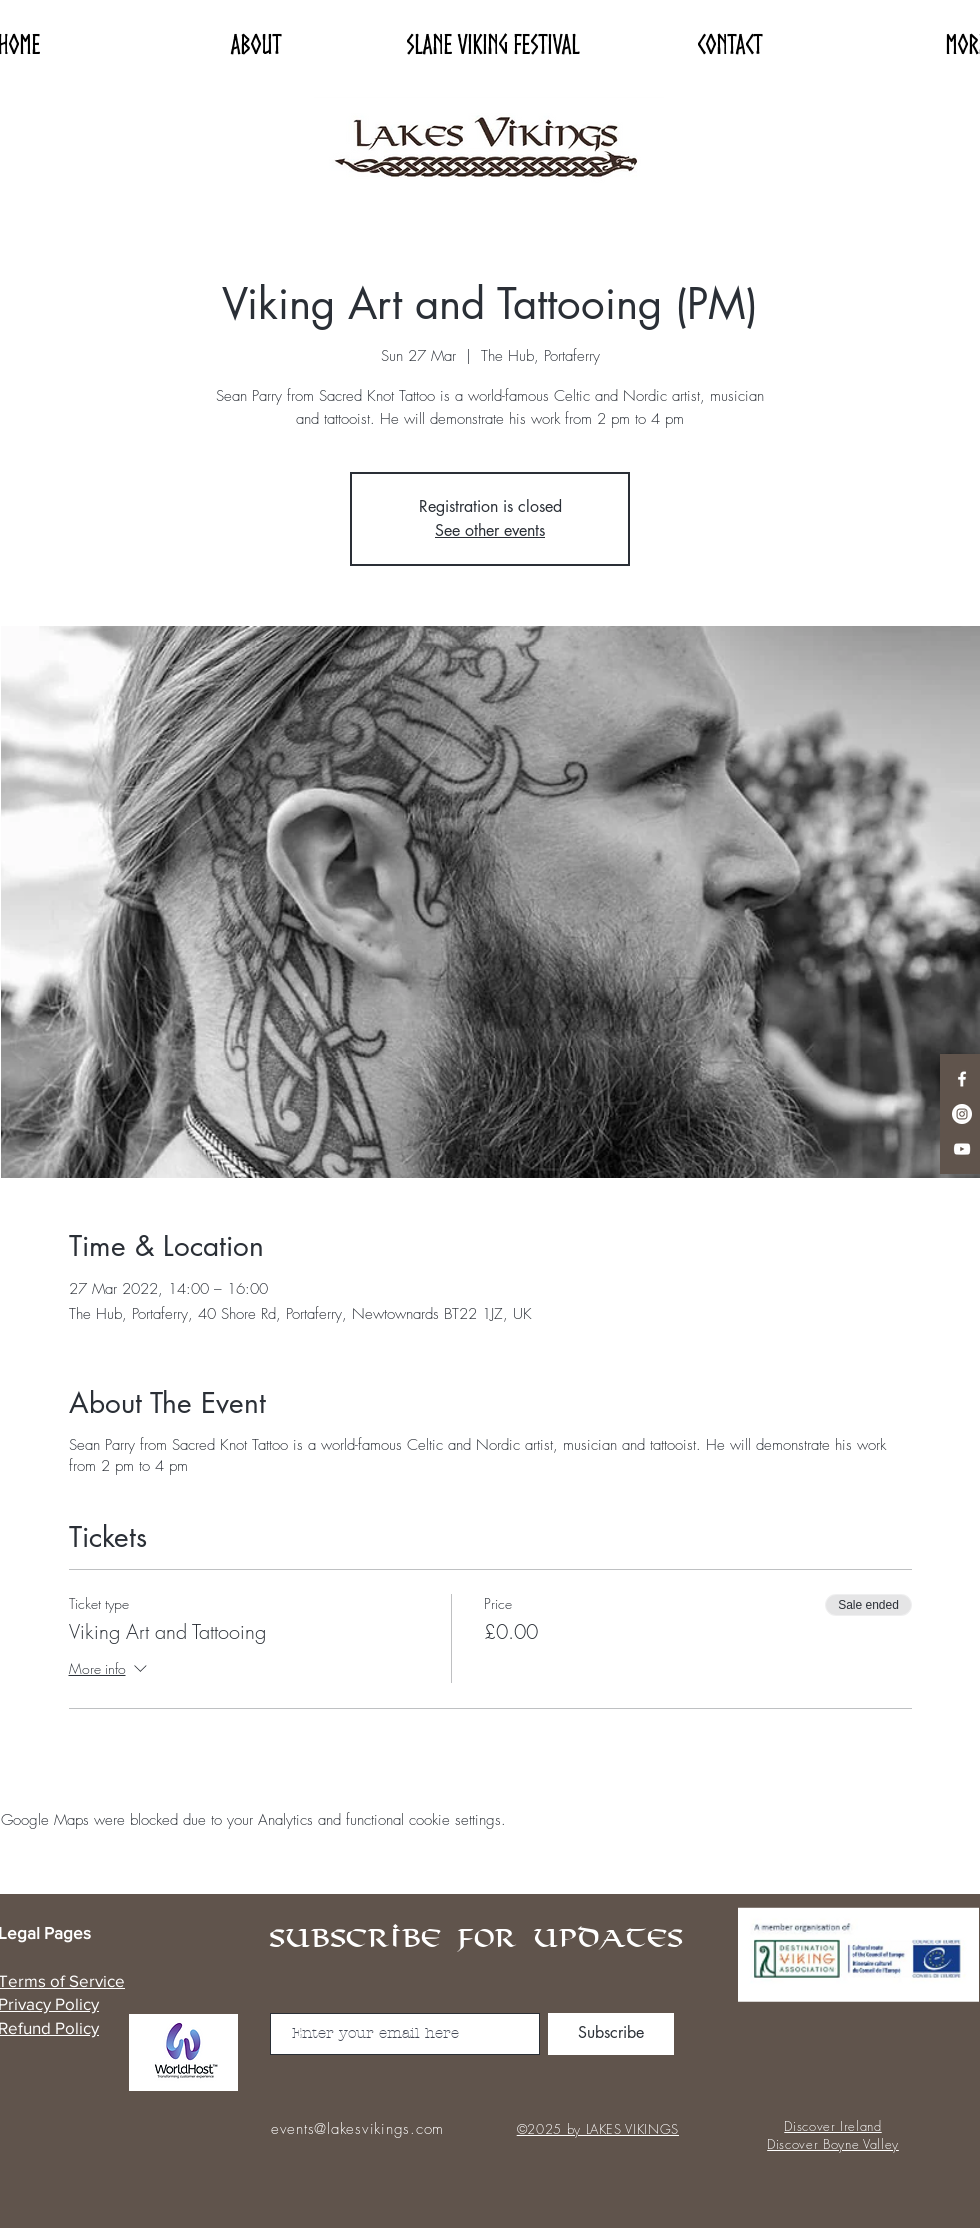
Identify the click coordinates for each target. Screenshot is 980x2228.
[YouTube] (962, 1149)
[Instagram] (962, 1114)
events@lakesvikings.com (357, 2129)
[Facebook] (962, 1079)
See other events (490, 530)
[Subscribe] (611, 2034)
